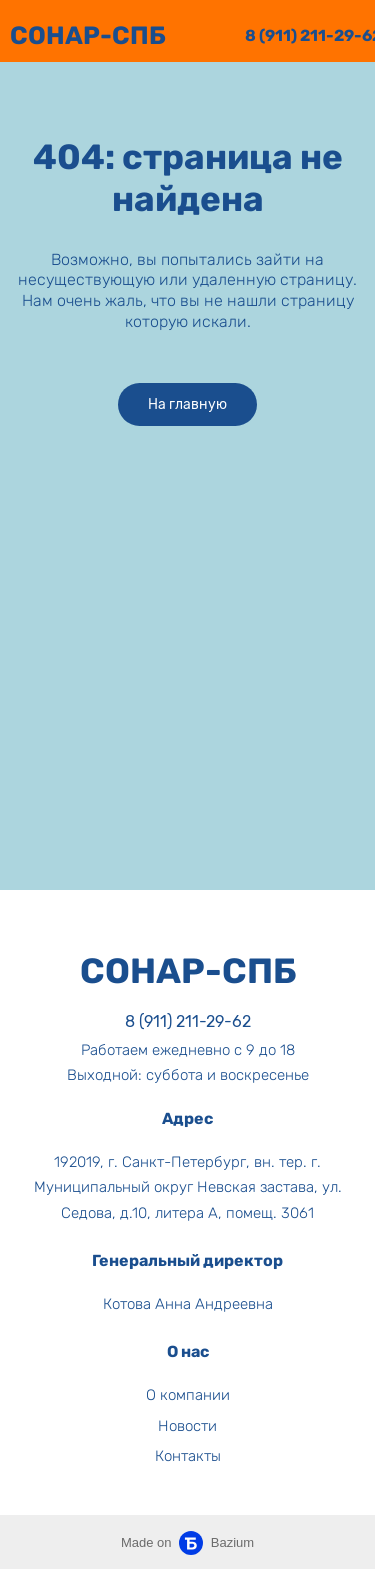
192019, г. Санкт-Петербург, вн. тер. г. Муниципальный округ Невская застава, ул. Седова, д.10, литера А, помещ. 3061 (188, 1187)
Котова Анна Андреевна (188, 1304)
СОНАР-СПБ (87, 35)
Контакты (188, 1456)
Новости (187, 1426)
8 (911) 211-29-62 (188, 1021)
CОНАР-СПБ (188, 971)
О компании (188, 1395)
